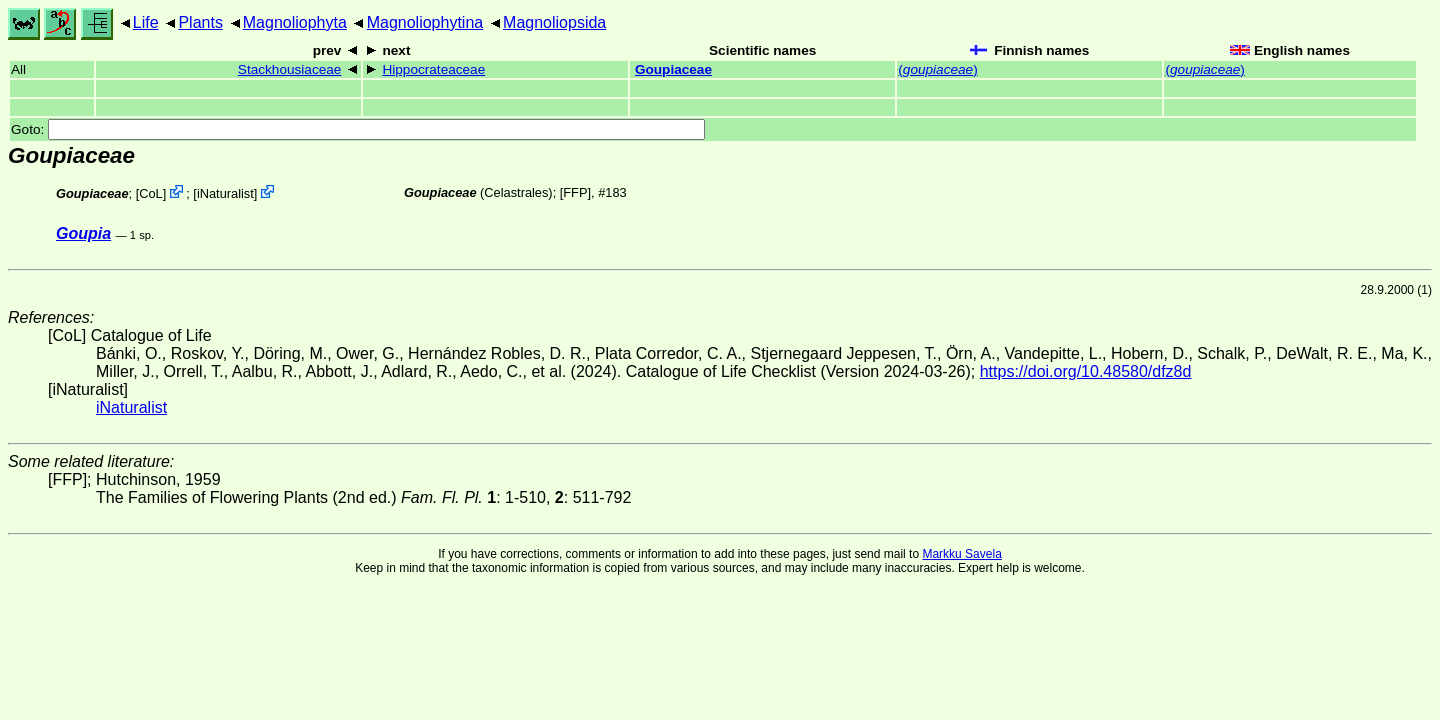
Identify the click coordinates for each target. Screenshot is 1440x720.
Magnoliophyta (295, 22)
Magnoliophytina (425, 22)
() (937, 69)
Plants (200, 22)
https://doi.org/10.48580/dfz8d (1086, 371)
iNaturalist (225, 193)
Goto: (358, 129)
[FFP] (575, 192)
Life (146, 22)
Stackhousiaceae (290, 69)
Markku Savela (961, 554)
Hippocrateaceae (433, 69)
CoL (150, 193)
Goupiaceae (673, 69)
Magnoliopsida (554, 22)
